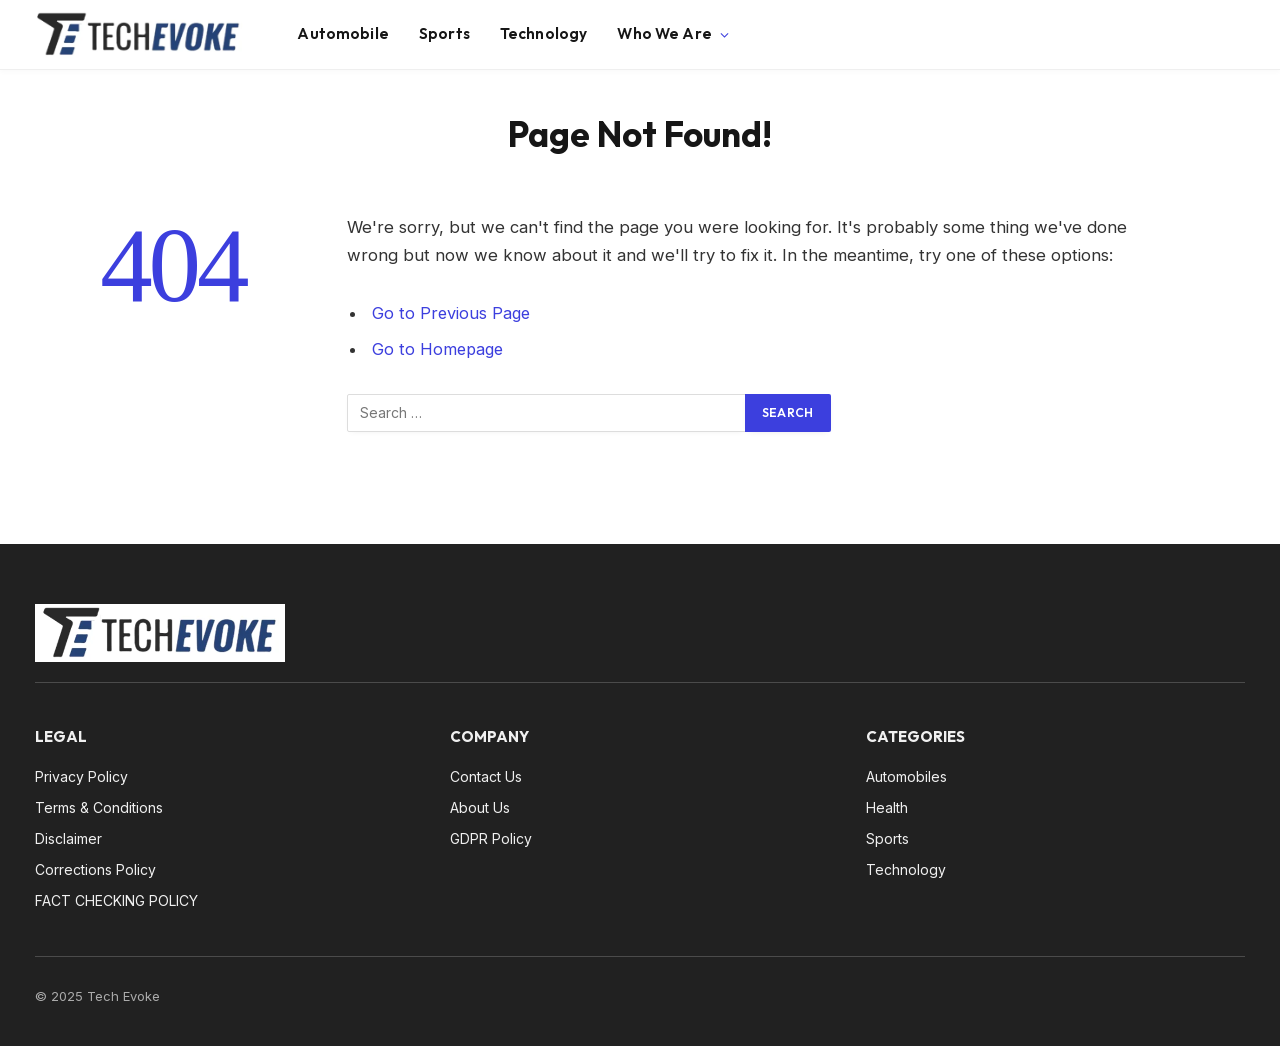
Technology (544, 33)
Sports (444, 33)
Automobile (343, 33)
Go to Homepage (439, 349)
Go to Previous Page (452, 313)
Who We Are (664, 33)
